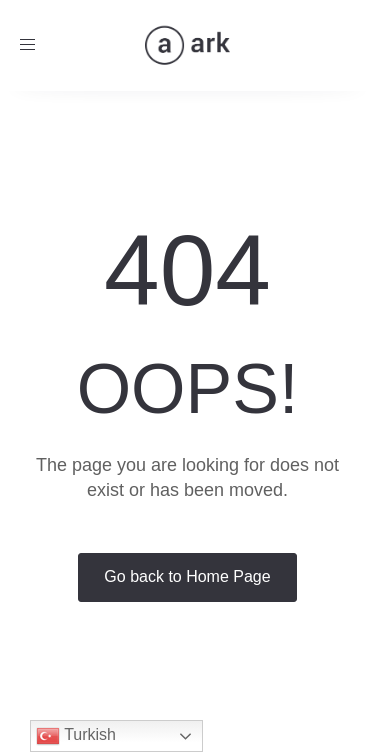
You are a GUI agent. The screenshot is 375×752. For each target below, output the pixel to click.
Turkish (76, 736)
